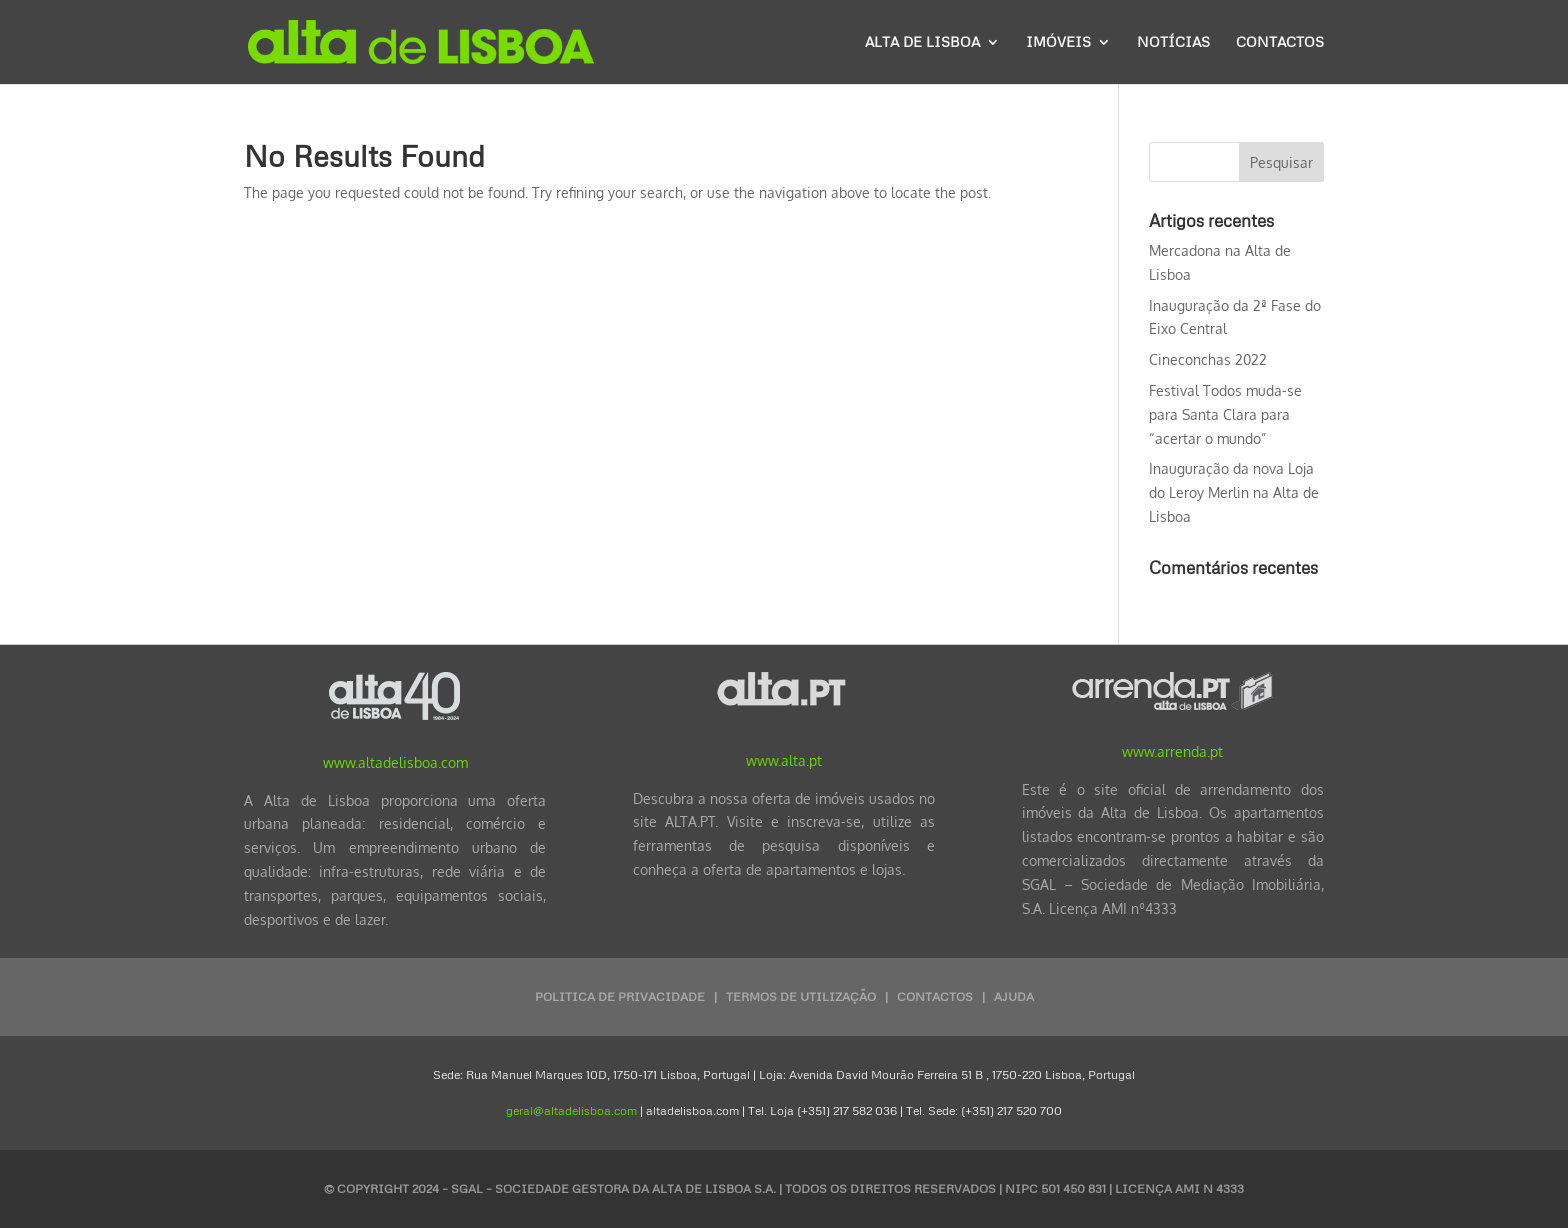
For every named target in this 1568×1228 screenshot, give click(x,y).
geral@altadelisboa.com (571, 1110)
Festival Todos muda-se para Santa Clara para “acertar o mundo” (1225, 414)
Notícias (1173, 42)
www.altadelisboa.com (395, 762)
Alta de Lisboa (922, 42)
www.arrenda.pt (1172, 751)
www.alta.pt (784, 760)
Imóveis (1058, 42)
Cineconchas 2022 (1208, 359)
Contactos (1280, 42)
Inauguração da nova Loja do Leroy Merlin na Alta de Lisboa (1234, 492)
